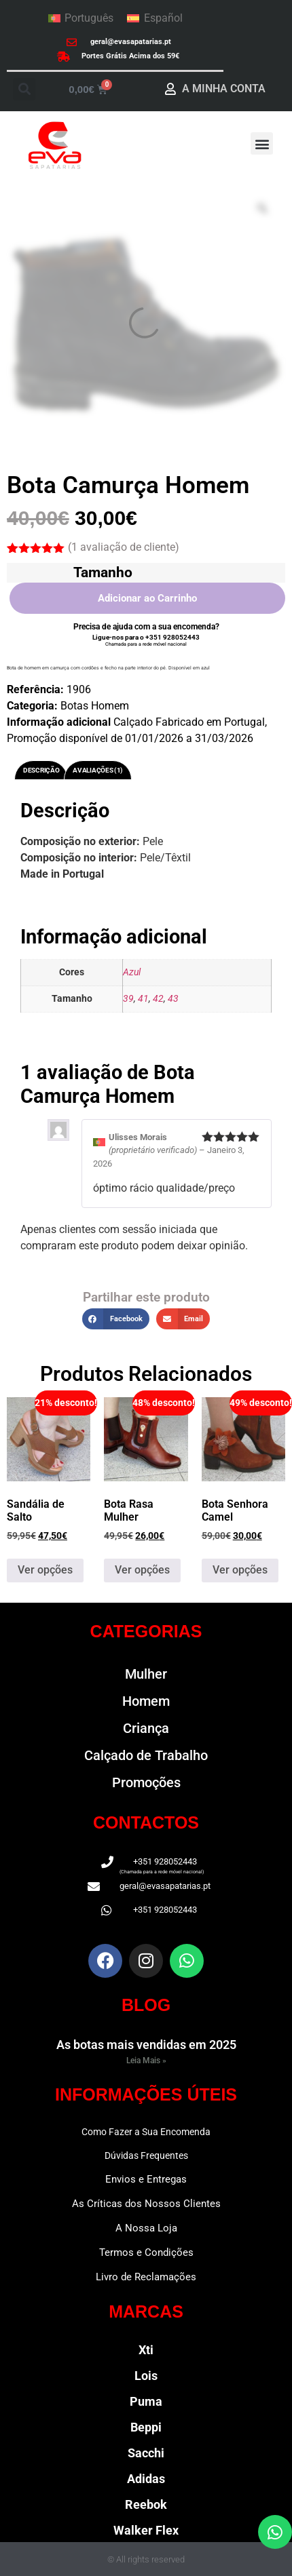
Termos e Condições (146, 2252)
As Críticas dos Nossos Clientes (146, 2204)
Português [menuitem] (89, 18)
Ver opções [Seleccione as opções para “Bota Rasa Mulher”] (142, 1569)
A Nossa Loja (146, 2228)
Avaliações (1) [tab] (98, 770)
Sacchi (146, 2453)
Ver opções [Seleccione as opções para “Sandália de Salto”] (45, 1569)
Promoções (146, 1782)
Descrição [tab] (41, 770)
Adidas (146, 2479)
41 (143, 998)
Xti (146, 2350)
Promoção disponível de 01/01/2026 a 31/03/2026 (130, 738)
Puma (146, 2401)
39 (128, 998)
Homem (146, 1701)
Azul (132, 972)
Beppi (146, 2427)
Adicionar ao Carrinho (147, 598)
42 (158, 998)
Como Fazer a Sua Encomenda (146, 2131)
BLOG (146, 2004)
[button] (24, 89)
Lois (146, 2375)
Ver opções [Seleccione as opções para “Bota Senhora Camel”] (240, 1569)
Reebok (146, 2504)
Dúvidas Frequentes (146, 2155)
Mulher (146, 1674)
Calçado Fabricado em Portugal (189, 722)
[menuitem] (80, 18)
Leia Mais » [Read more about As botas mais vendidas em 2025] (146, 2060)
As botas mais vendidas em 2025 (146, 2044)
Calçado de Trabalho (146, 1755)
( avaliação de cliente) (123, 547)
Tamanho (102, 572)
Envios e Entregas (146, 2179)
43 (173, 998)
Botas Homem (94, 705)
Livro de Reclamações (146, 2277)
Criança (146, 1728)
